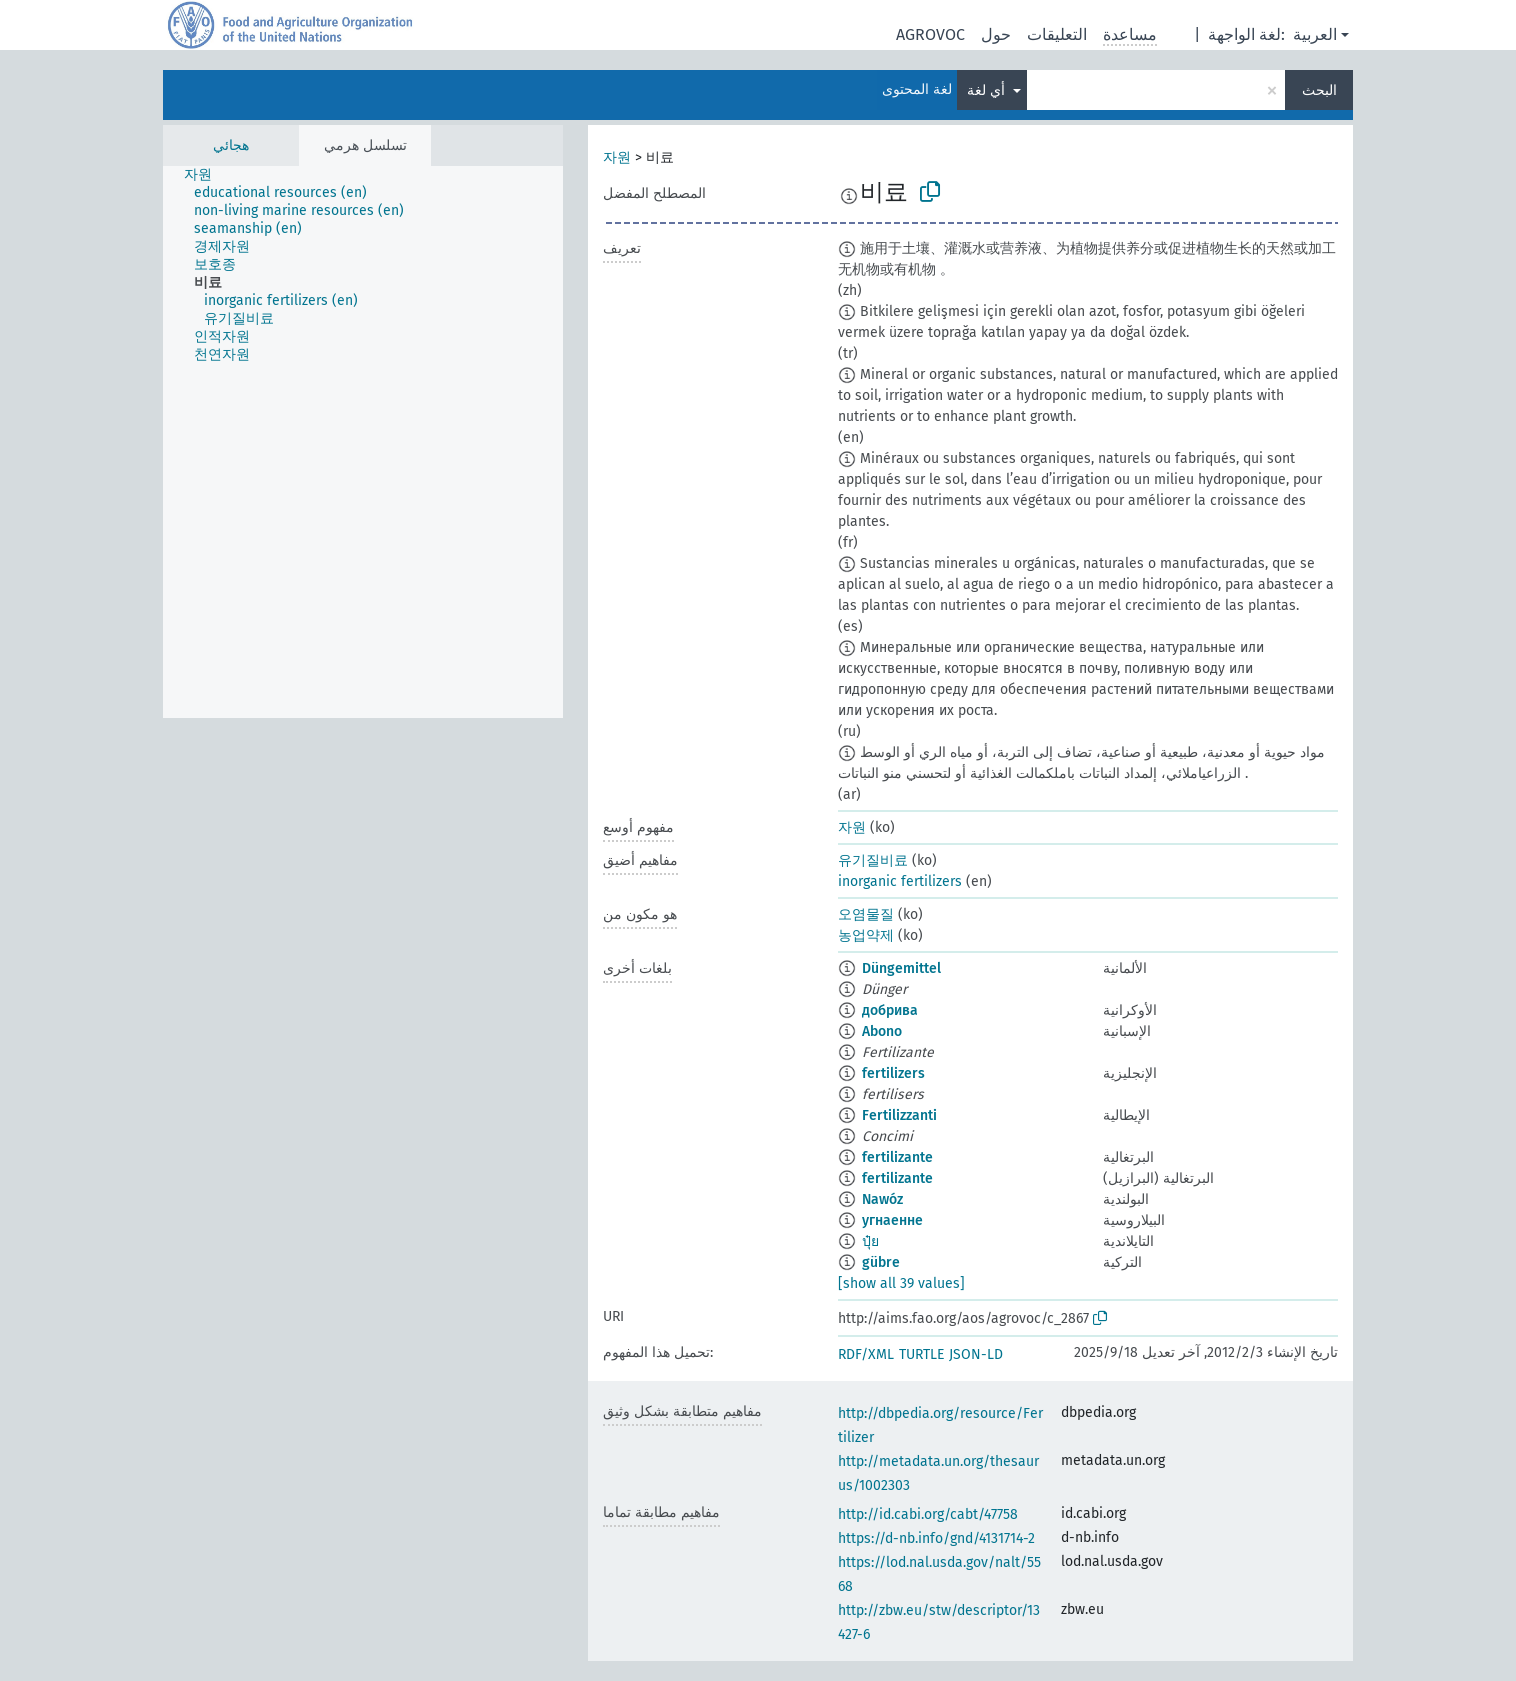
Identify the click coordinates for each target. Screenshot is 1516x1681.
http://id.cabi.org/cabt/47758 (928, 1514)
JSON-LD (976, 1354)
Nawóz (882, 1199)
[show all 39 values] (901, 1283)
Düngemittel (901, 968)
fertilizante (897, 1157)
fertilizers (893, 1073)
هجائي (231, 145)
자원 (617, 157)
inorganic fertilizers (900, 881)
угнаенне (892, 1220)
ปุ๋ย (870, 1241)
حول (996, 34)
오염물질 (866, 914)
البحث (1319, 90)
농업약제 (866, 935)
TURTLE (921, 1354)
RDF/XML (866, 1354)
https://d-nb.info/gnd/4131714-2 (936, 1538)
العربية (1315, 34)
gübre (881, 1262)
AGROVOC (930, 34)
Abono (882, 1031)
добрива (890, 1010)
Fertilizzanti (899, 1115)
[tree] (363, 442)
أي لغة (988, 90)
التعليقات (1057, 34)
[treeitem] (206, 175)
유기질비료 (873, 860)
